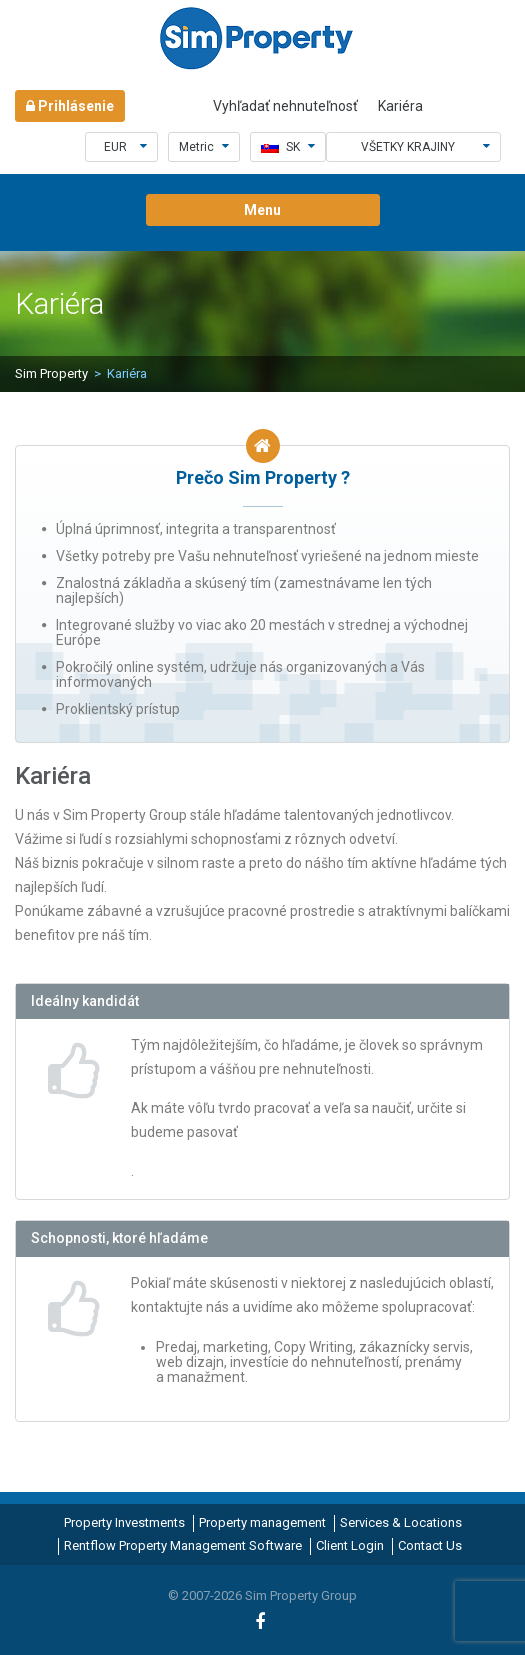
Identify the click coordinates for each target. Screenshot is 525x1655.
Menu (262, 210)
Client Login (350, 1545)
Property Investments (124, 1522)
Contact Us (430, 1545)
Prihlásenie (70, 106)
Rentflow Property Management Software (183, 1545)
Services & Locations (401, 1522)
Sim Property (51, 373)
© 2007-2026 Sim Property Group (262, 1595)
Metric (204, 147)
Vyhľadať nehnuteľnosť (285, 106)
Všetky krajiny (426, 147)
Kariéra (400, 106)
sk (288, 147)
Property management (262, 1522)
